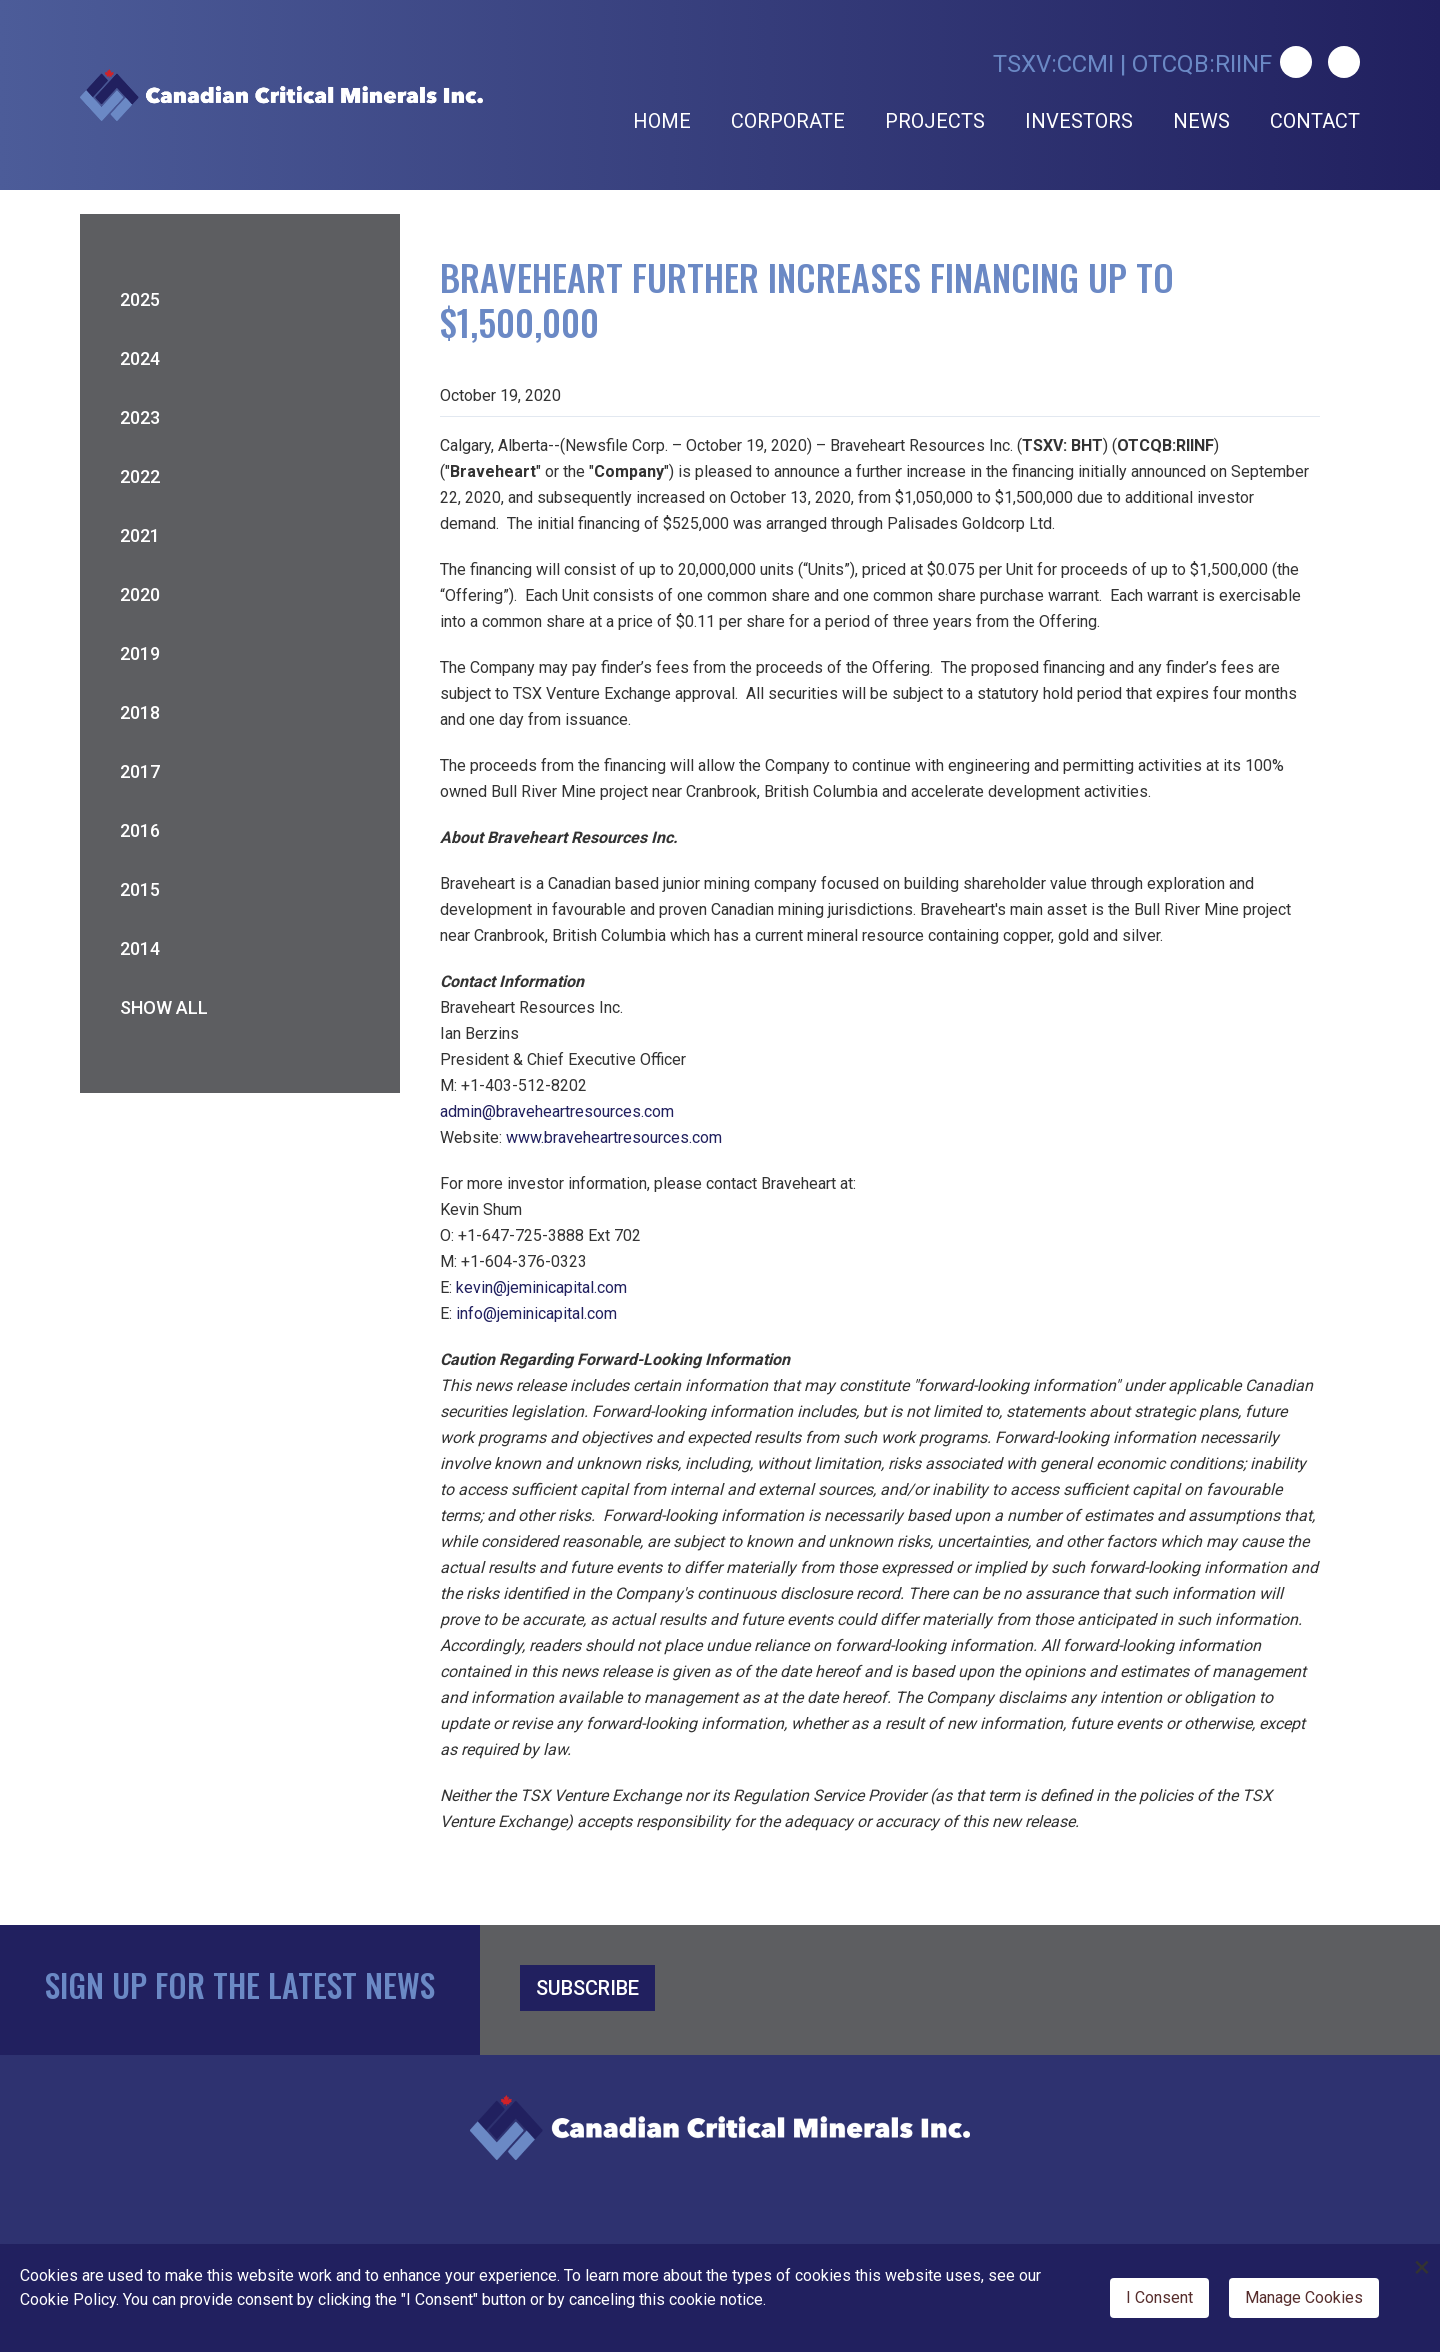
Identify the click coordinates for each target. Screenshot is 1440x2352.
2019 (140, 653)
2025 (140, 299)
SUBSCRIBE (587, 1988)
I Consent (1159, 2297)
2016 (140, 830)
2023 (140, 417)
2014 (140, 948)
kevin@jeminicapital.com (541, 1287)
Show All (164, 1007)
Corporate (788, 121)
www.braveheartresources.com (614, 1137)
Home (662, 121)
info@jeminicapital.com (536, 1313)
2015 (140, 889)
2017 (140, 771)
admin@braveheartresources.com (557, 1111)
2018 (140, 712)
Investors (1079, 121)
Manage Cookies (1304, 2297)
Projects (935, 121)
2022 (140, 476)
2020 (140, 594)
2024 (140, 358)
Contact (1315, 121)
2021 (140, 535)
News (1201, 121)
